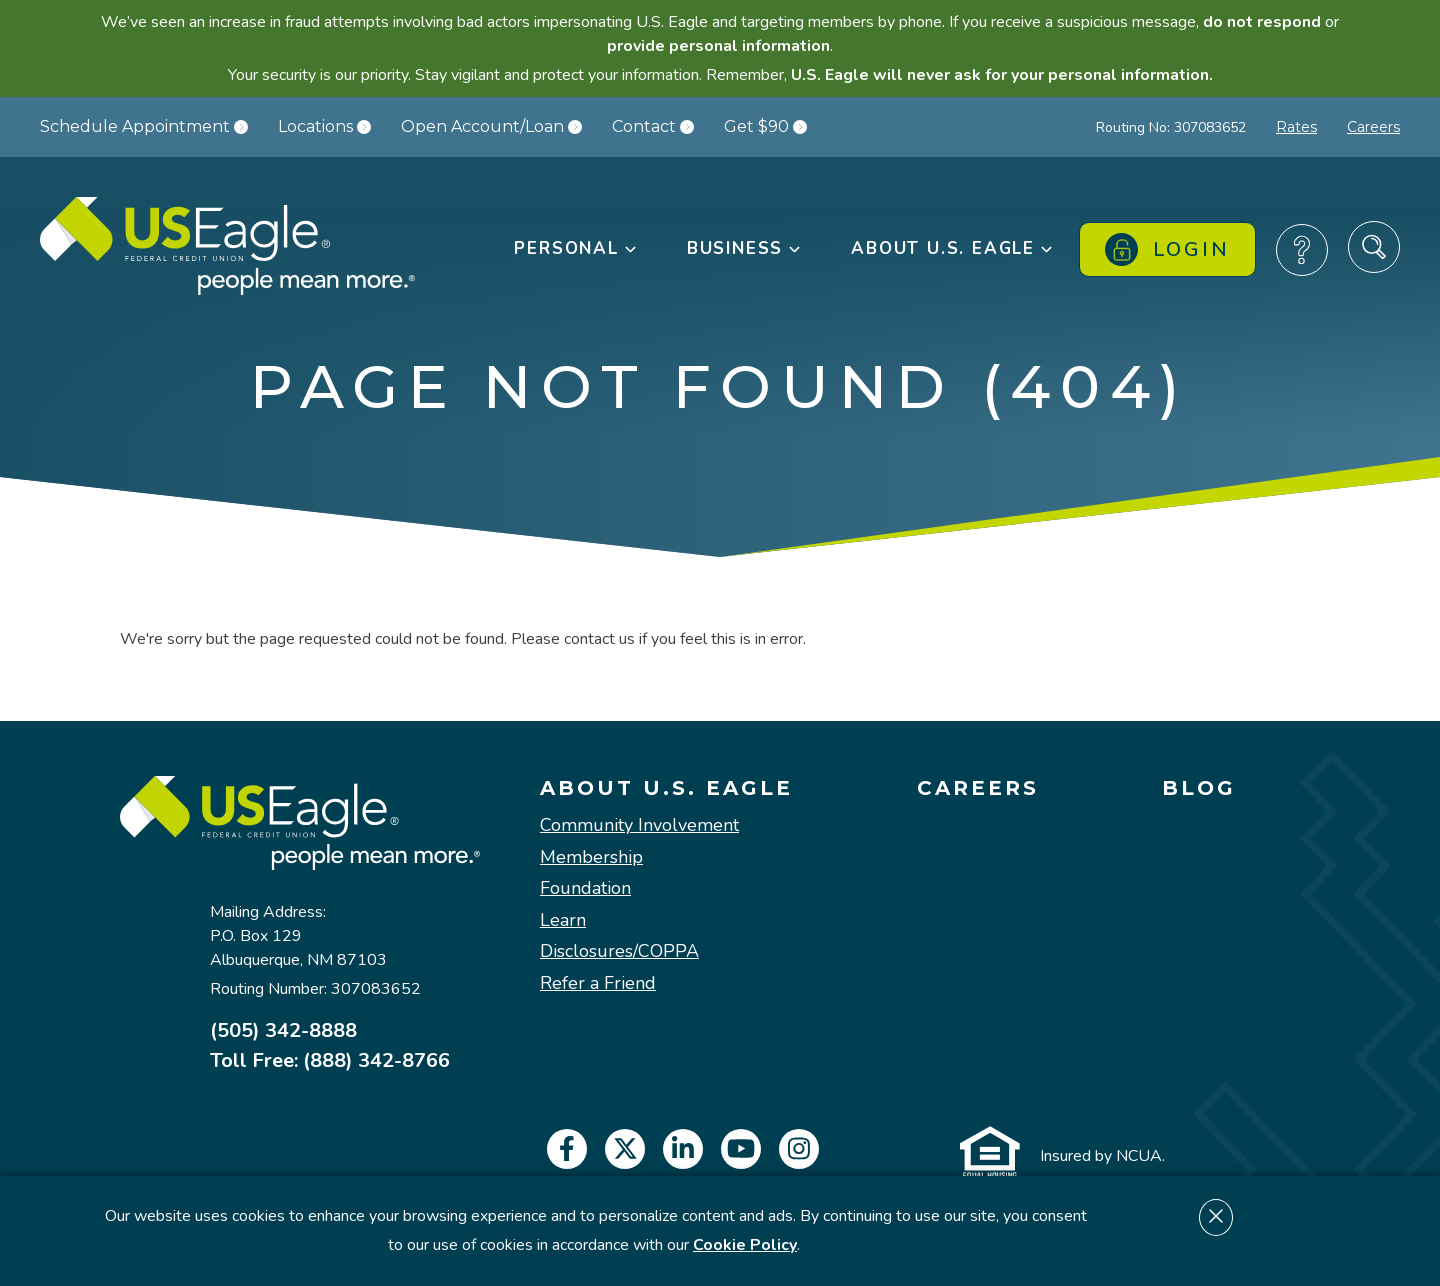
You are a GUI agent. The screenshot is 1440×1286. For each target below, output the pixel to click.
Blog (1199, 788)
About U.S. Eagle (666, 788)
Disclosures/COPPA (619, 952)
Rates (1296, 127)
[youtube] (741, 1149)
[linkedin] (683, 1149)
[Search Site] (1374, 247)
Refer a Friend (598, 984)
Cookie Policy (745, 1245)
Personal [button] (576, 248)
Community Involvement (639, 826)
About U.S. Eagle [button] (953, 248)
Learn (563, 921)
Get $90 (765, 126)
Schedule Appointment (144, 126)
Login (1167, 249)
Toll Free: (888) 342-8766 (330, 1061)
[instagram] (799, 1149)
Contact (653, 126)
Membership (591, 858)
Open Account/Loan (491, 126)
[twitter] (625, 1149)
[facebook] (567, 1149)
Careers (1373, 127)
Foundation (585, 889)
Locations (324, 126)
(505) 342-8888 (283, 1031)
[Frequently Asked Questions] (1302, 250)
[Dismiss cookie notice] (1216, 1217)
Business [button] (745, 248)
